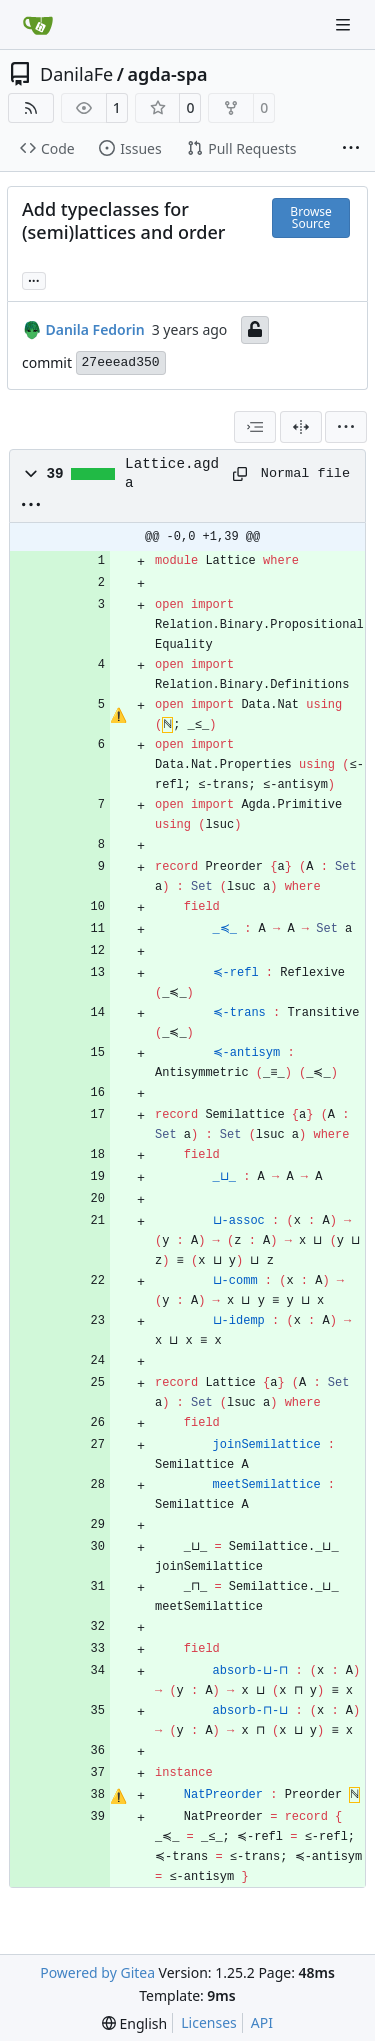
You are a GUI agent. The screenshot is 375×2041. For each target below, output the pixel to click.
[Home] (38, 25)
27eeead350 (121, 362)
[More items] (351, 149)
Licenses (209, 2022)
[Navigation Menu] (345, 24)
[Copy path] (240, 474)
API (262, 2022)
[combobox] (255, 427)
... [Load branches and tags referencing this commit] (34, 279)
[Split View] (301, 427)
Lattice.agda (172, 473)
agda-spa (167, 74)
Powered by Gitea (97, 1972)
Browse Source (310, 217)
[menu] (346, 427)
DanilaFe (76, 74)
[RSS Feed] (31, 108)
